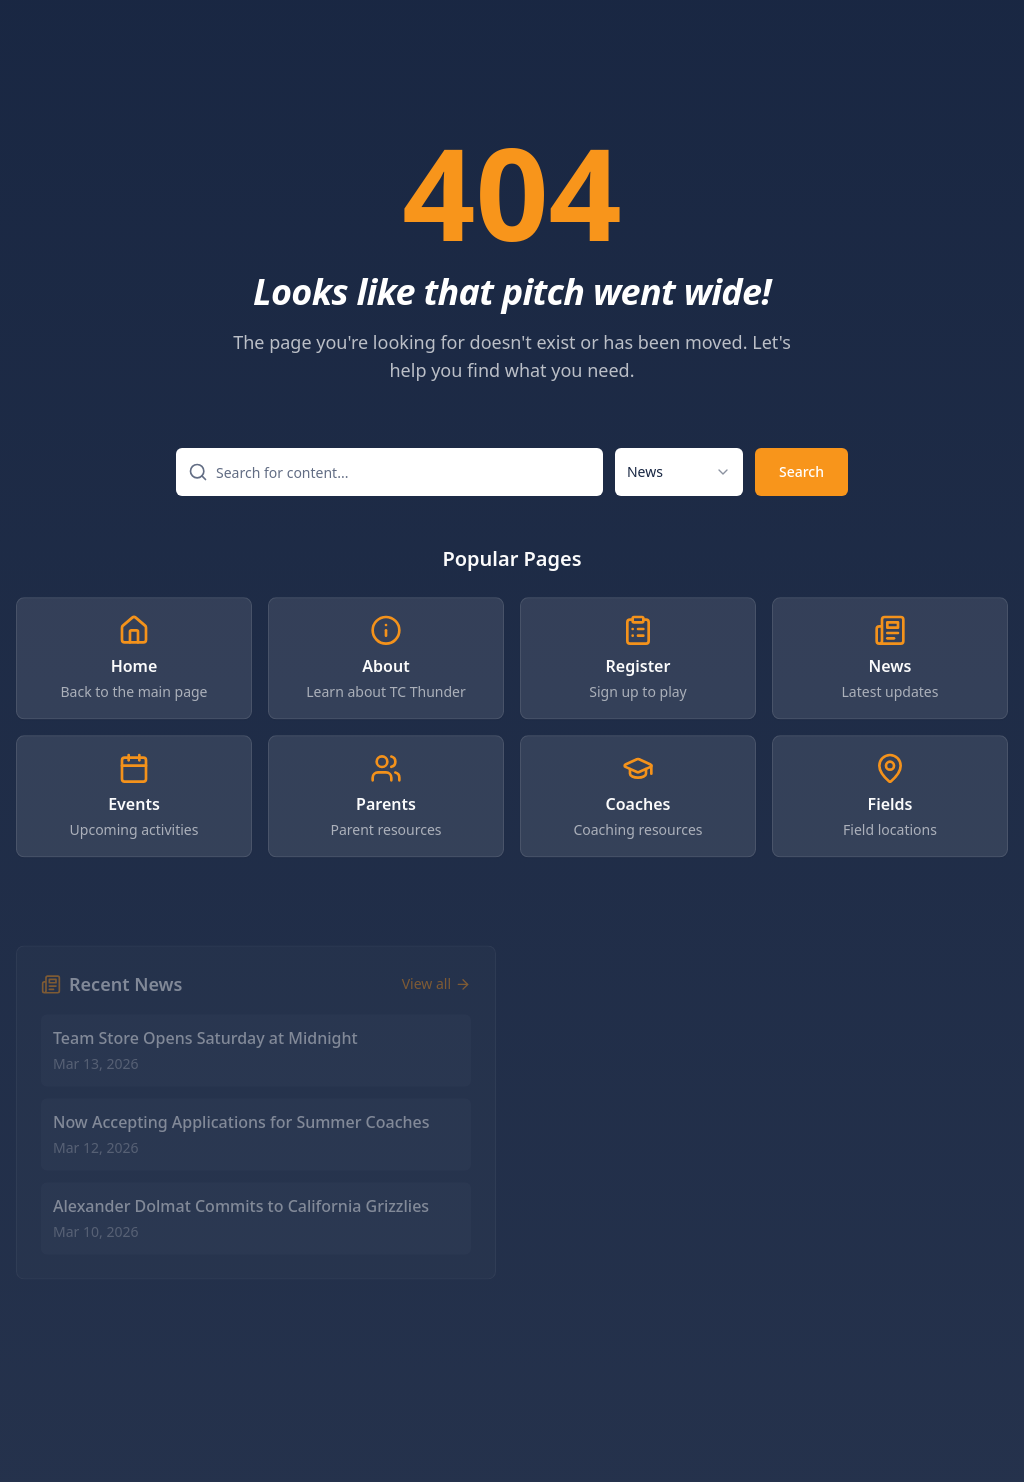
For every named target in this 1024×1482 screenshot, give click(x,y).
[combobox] (679, 473)
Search (801, 472)
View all (436, 994)
